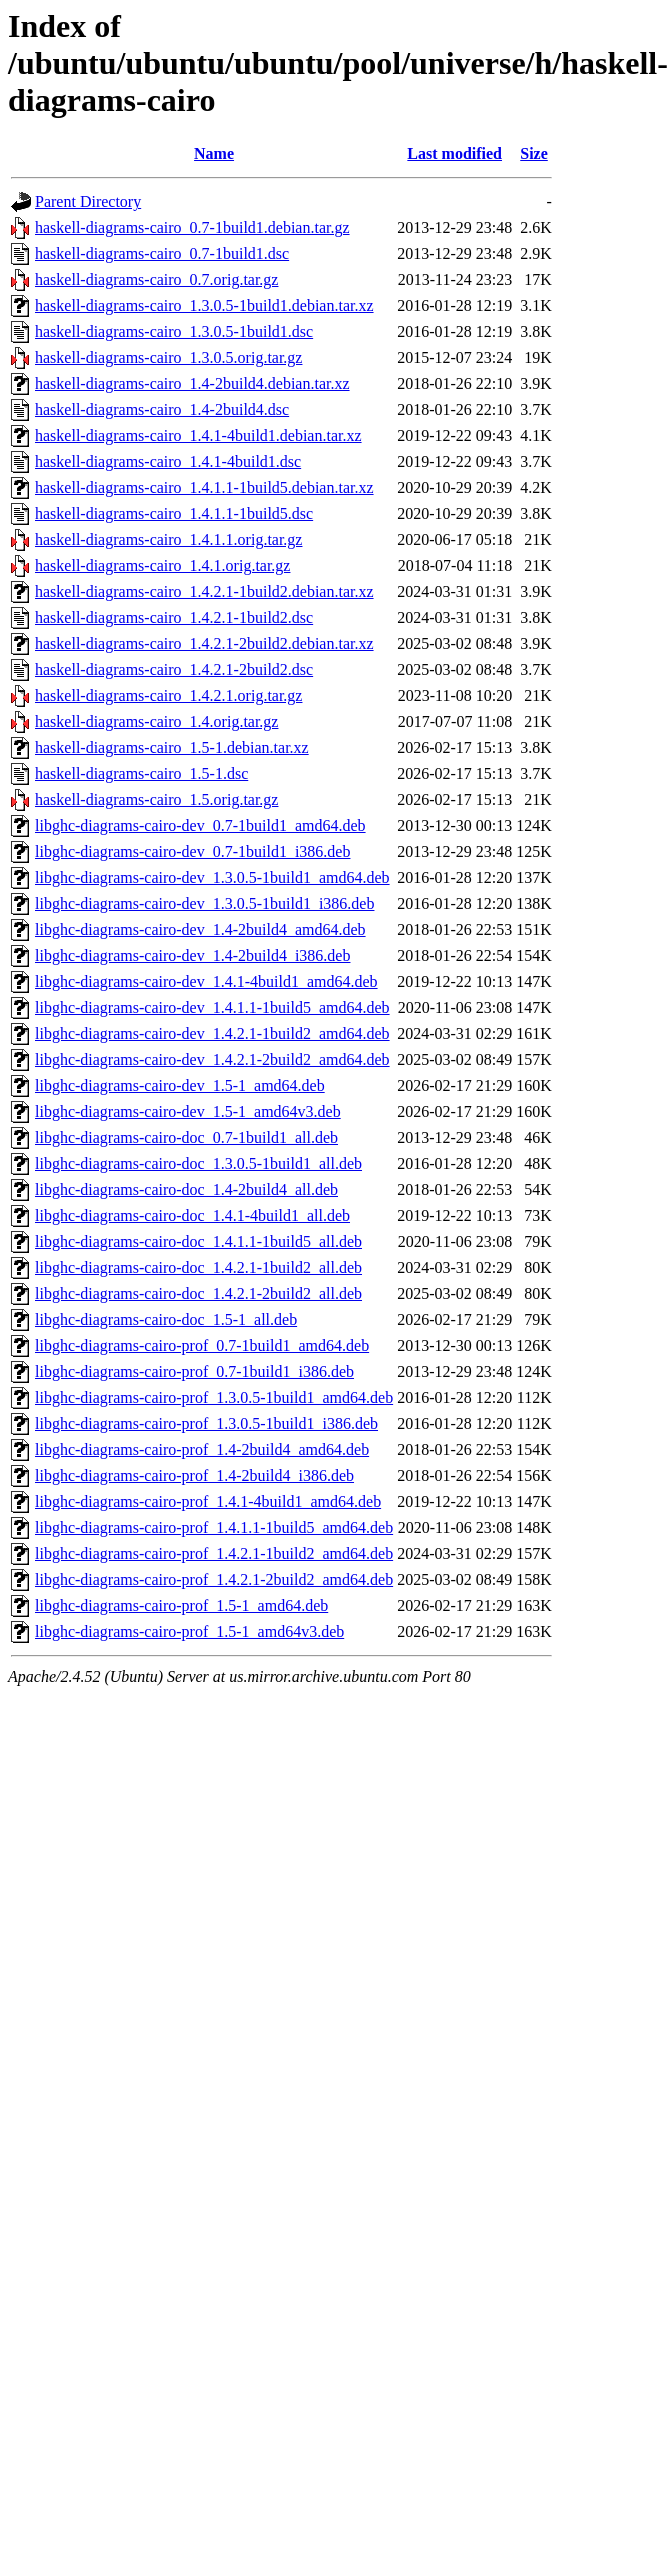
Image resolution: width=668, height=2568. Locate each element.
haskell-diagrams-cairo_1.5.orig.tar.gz (156, 799)
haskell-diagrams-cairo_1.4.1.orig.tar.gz (162, 565)
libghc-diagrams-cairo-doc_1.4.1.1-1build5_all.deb (198, 1241)
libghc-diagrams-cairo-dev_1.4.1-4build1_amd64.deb (206, 981)
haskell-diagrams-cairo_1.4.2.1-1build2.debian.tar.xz (204, 591)
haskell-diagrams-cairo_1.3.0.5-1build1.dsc (174, 331)
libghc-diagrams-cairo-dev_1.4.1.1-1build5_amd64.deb (212, 1007)
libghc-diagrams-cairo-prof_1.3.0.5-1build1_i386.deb (206, 1423)
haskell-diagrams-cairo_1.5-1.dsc (141, 773)
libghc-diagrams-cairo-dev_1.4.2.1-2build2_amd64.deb (212, 1059)
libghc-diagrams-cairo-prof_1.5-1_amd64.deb (181, 1605)
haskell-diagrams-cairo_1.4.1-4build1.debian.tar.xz (198, 435)
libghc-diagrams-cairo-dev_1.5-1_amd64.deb (180, 1085)
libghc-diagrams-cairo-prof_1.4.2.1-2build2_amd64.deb (214, 1579)
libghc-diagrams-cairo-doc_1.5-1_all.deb (166, 1319)
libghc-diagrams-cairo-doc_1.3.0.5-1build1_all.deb (198, 1163)
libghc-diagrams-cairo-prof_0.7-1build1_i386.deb (194, 1371)
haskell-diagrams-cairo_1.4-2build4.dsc (162, 409)
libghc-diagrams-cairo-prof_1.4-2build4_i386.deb (194, 1475)
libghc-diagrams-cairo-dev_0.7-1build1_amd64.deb (200, 825)
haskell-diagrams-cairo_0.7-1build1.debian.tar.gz (192, 227)
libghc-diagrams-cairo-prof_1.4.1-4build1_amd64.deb (208, 1501)
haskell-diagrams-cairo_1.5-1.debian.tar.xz (172, 747)
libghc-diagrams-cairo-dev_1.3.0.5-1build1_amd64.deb (212, 877)
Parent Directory (88, 201)
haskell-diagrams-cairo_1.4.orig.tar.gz (156, 721)
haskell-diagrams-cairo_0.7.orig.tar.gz (156, 279)
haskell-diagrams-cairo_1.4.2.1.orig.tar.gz (168, 695)
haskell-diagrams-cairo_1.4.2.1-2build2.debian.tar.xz (204, 643)
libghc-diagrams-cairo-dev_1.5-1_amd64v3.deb (188, 1111)
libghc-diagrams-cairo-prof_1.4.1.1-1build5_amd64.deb (214, 1527)
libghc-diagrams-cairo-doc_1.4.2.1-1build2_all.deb (198, 1267)
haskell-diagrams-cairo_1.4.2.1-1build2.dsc (174, 617)
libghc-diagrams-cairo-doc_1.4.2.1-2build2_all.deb (198, 1293)
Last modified (454, 153)
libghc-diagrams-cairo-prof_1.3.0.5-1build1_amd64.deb (214, 1397)
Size (534, 153)
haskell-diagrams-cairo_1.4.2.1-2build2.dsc (174, 669)
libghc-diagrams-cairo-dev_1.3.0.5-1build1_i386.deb (204, 903)
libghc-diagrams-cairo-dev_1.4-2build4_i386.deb (192, 955)
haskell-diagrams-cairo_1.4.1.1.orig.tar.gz (168, 539)
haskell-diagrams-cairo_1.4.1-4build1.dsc (168, 461)
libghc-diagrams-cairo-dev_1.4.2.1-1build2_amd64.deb (212, 1033)
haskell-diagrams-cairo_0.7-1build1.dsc (162, 253)
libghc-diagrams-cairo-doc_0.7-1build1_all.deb (186, 1137)
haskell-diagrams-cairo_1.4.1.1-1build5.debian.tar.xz (204, 487)
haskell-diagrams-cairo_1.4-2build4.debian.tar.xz (192, 383)
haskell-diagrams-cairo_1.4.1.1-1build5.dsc (174, 513)
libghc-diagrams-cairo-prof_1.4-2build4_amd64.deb (202, 1449)
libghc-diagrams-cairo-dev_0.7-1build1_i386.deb (192, 851)
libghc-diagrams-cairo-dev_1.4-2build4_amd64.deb (200, 929)
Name (214, 153)
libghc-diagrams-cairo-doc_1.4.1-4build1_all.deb (192, 1215)
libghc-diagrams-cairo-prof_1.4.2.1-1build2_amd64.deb (214, 1553)
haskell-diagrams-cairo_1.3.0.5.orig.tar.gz (168, 357)
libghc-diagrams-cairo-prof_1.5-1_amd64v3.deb (189, 1631)
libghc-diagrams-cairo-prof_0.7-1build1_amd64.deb (202, 1345)
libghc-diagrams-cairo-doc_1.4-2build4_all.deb (186, 1189)
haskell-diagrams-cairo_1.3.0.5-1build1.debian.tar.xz (204, 305)
